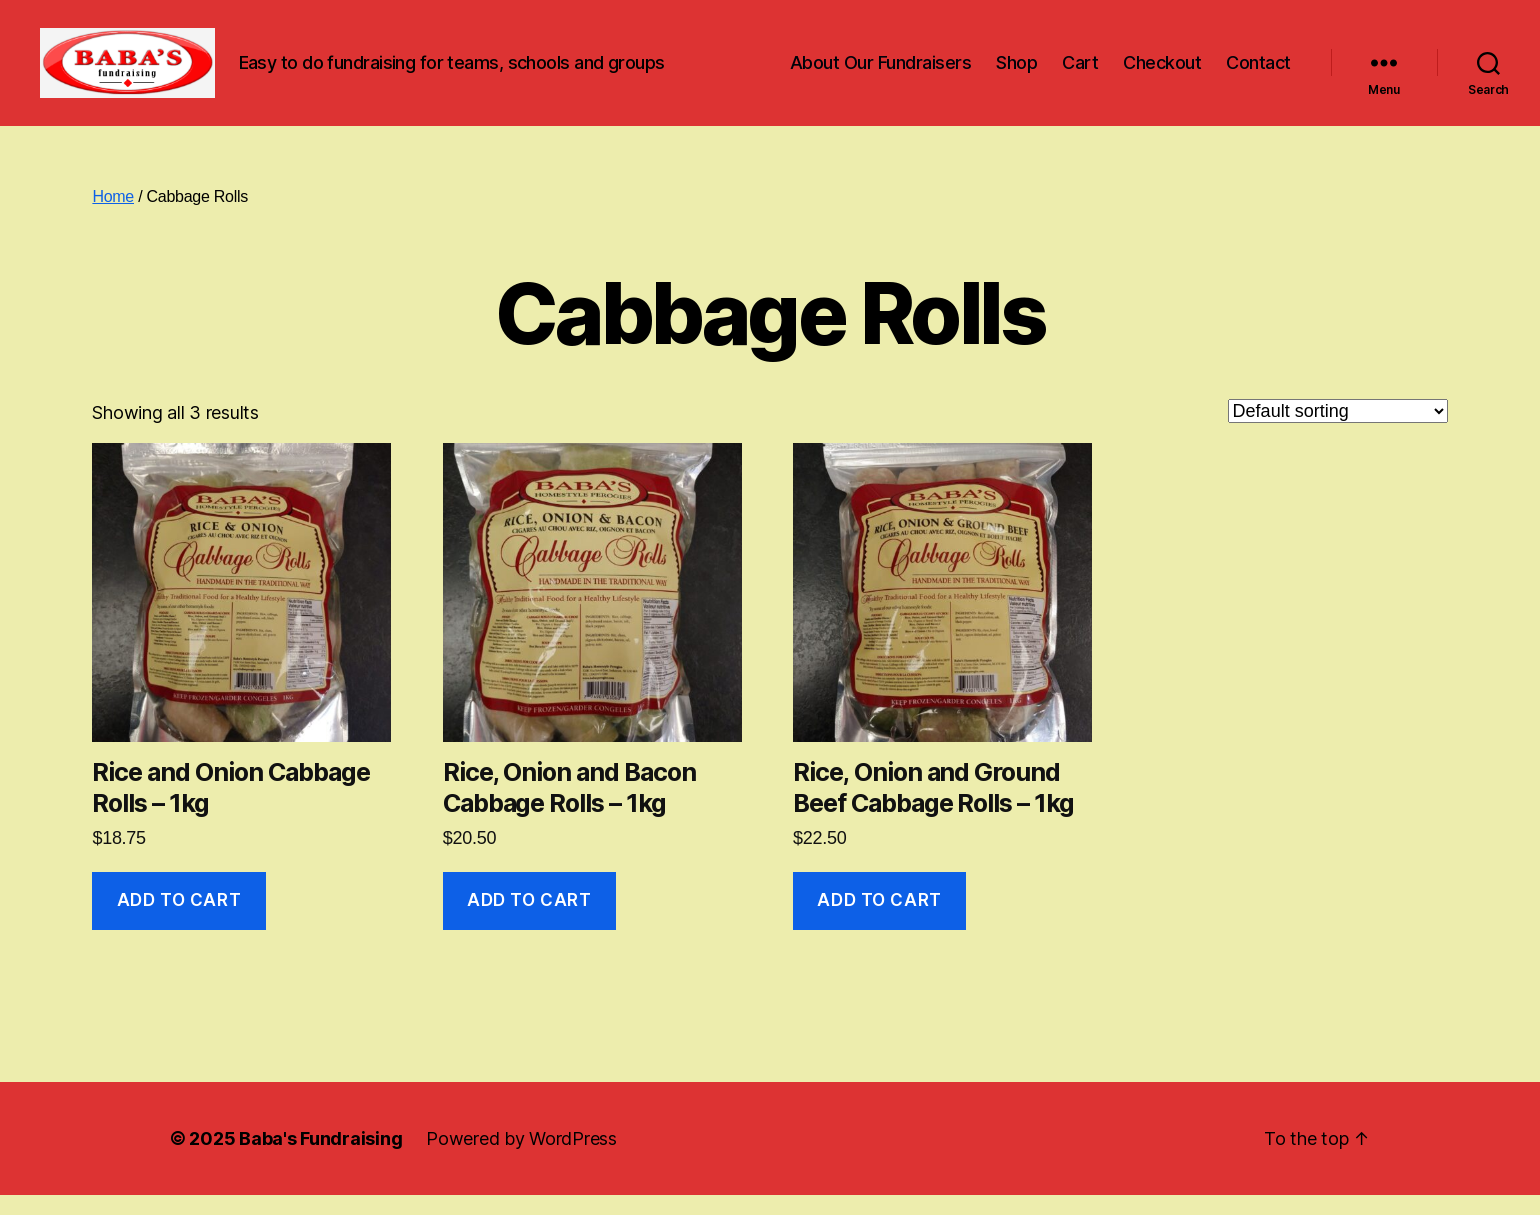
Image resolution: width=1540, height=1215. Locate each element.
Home (113, 216)
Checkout (1162, 72)
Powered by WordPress (521, 1158)
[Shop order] (1338, 431)
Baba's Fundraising (320, 1158)
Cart (1080, 72)
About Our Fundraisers (881, 72)
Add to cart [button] (179, 920)
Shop (1016, 72)
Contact (1258, 72)
